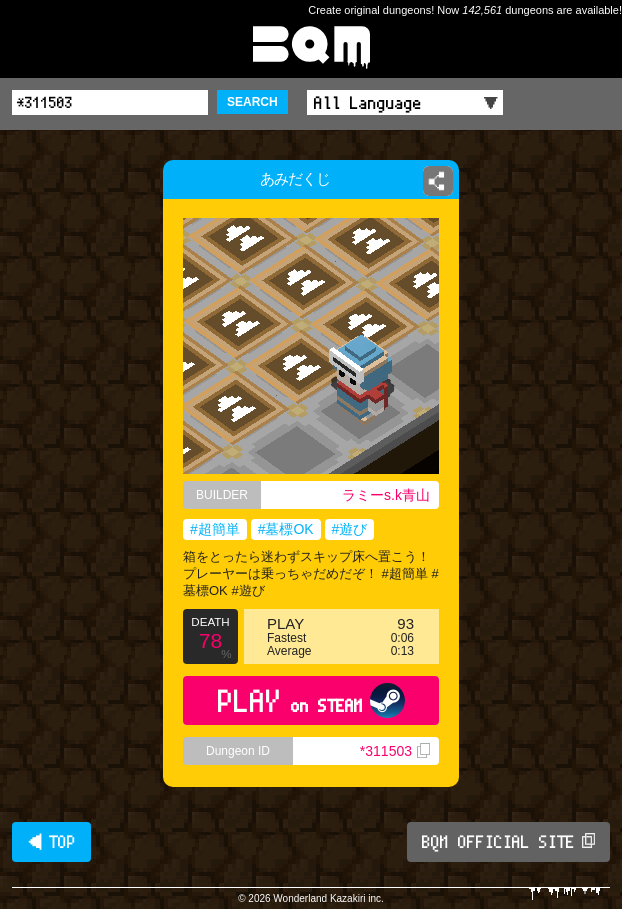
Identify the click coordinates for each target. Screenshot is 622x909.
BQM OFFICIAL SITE (508, 842)
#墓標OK (286, 529)
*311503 (395, 751)
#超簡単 (215, 529)
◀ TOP (51, 842)
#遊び (350, 529)
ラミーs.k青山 (386, 495)
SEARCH (252, 102)
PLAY (311, 700)
